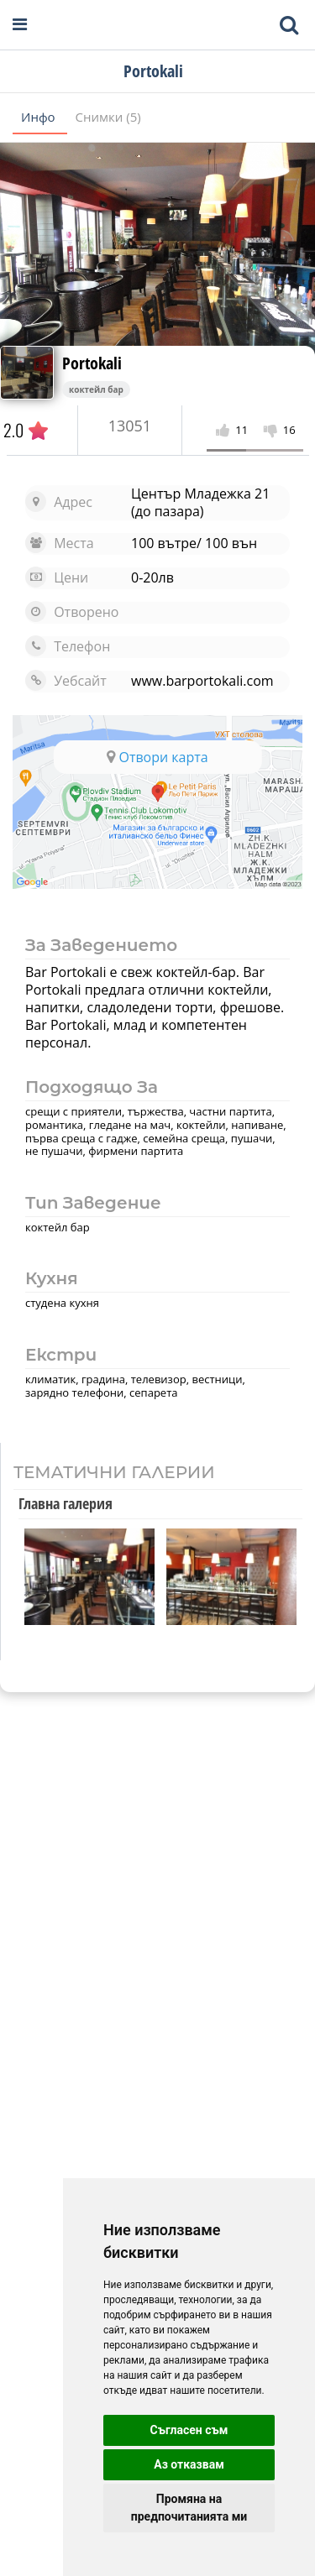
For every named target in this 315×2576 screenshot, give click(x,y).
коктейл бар (96, 389)
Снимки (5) (108, 116)
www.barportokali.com (202, 680)
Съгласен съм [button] (189, 2430)
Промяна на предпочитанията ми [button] (189, 2507)
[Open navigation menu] (20, 24)
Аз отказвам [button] (189, 2464)
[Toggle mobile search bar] (289, 25)
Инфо (40, 116)
